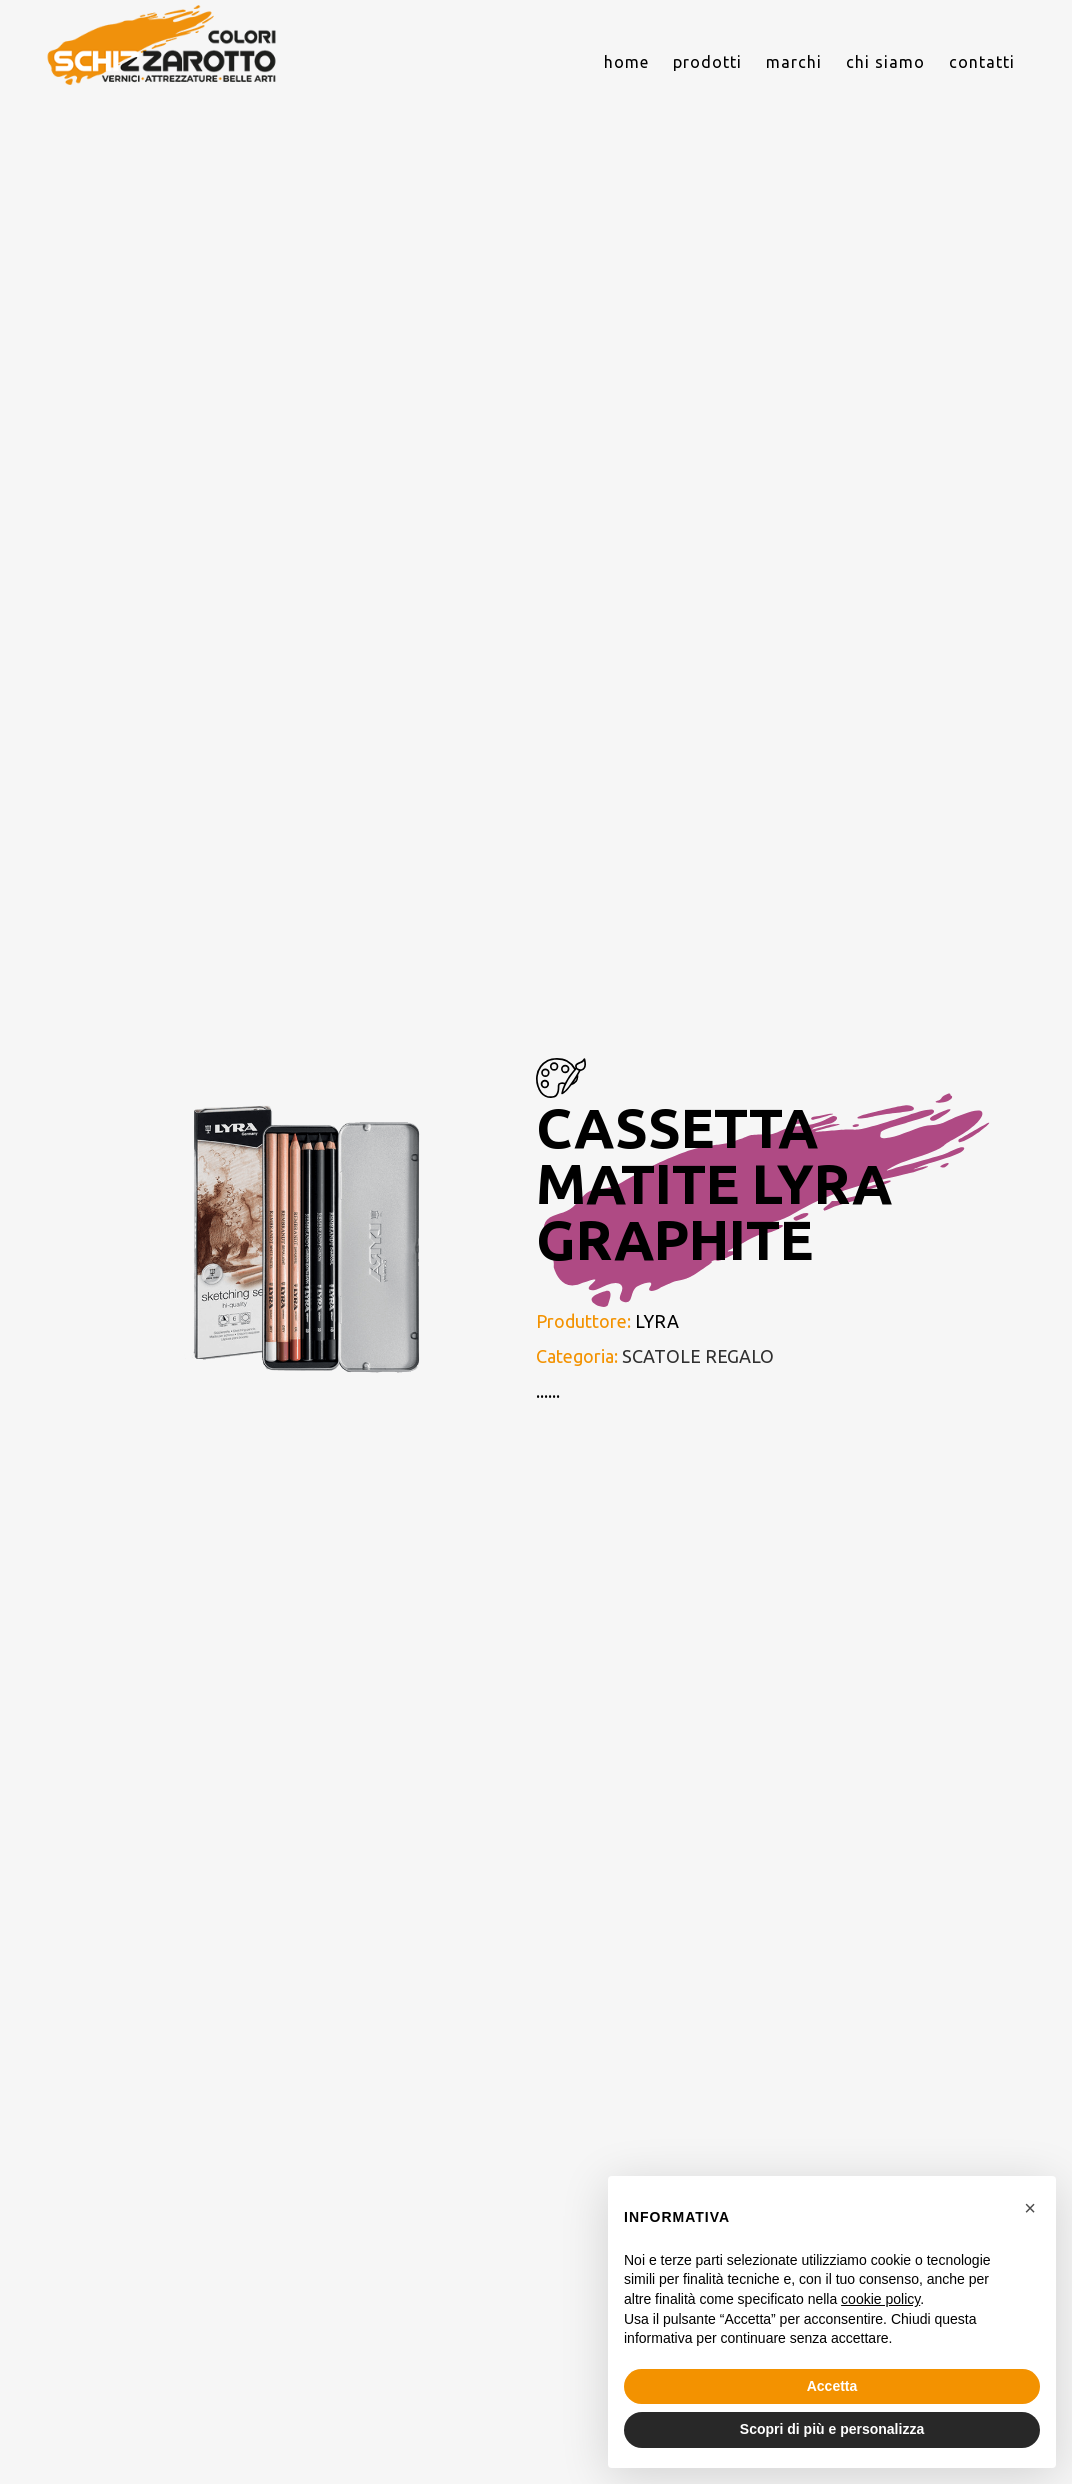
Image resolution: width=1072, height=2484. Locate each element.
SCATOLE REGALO (698, 1356)
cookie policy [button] (880, 2299)
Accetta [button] (832, 2386)
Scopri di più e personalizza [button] (832, 2429)
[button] (1030, 2208)
